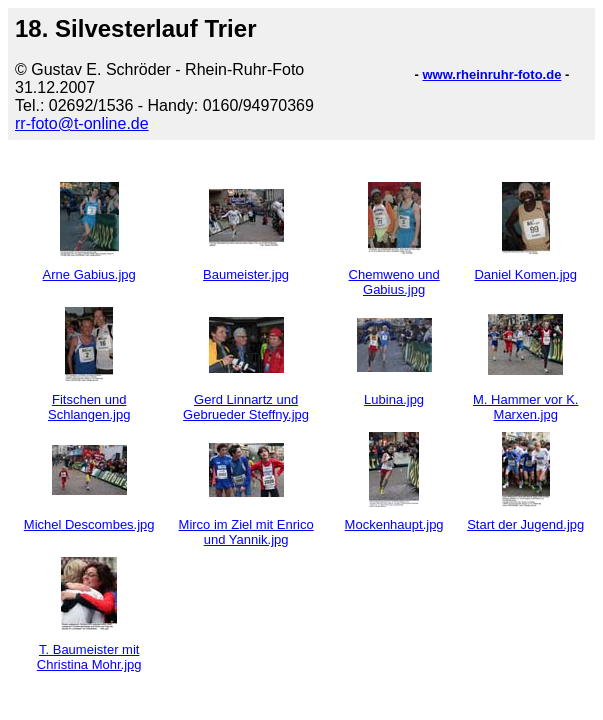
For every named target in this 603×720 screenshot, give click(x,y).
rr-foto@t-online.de (82, 123)
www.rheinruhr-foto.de (491, 74)
